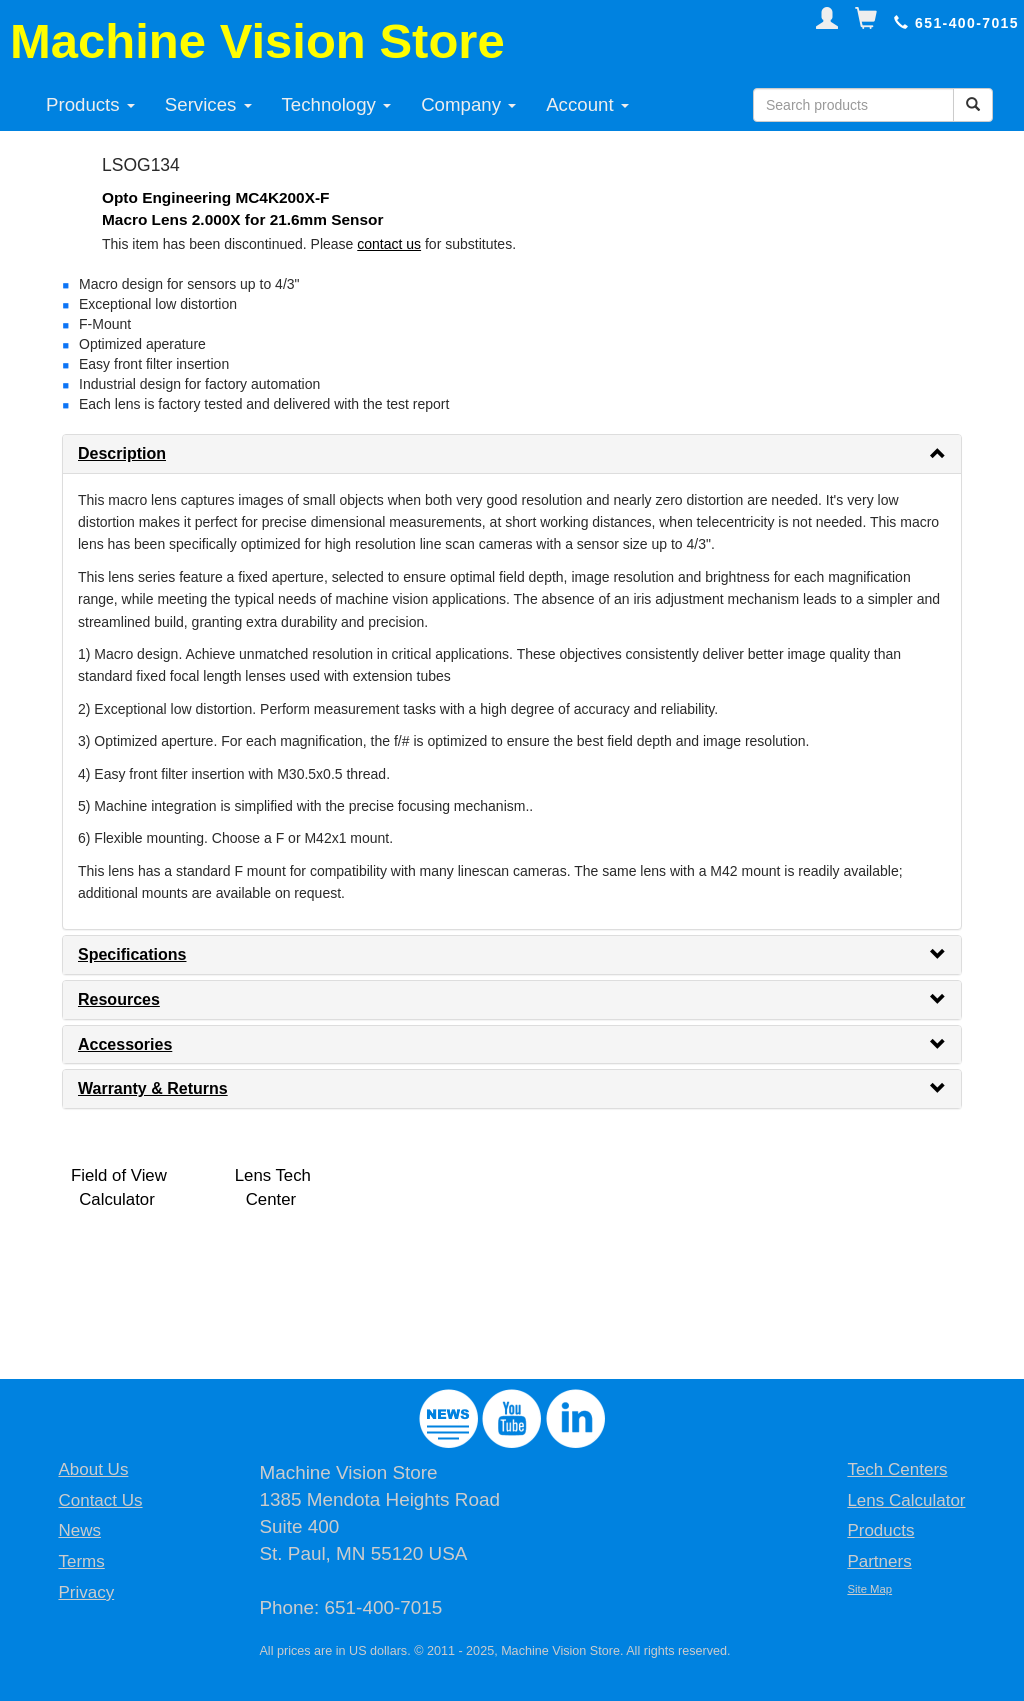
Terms (81, 1561)
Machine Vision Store (257, 41)
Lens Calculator (906, 1500)
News (79, 1530)
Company (468, 104)
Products (90, 104)
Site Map (869, 1589)
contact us (389, 244)
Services (208, 104)
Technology (337, 104)
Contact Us (100, 1500)
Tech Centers (897, 1469)
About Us (93, 1469)
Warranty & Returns (153, 1088)
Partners (879, 1561)
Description (122, 453)
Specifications (132, 954)
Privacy (86, 1592)
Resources (119, 999)
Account (587, 104)
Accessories (125, 1044)
